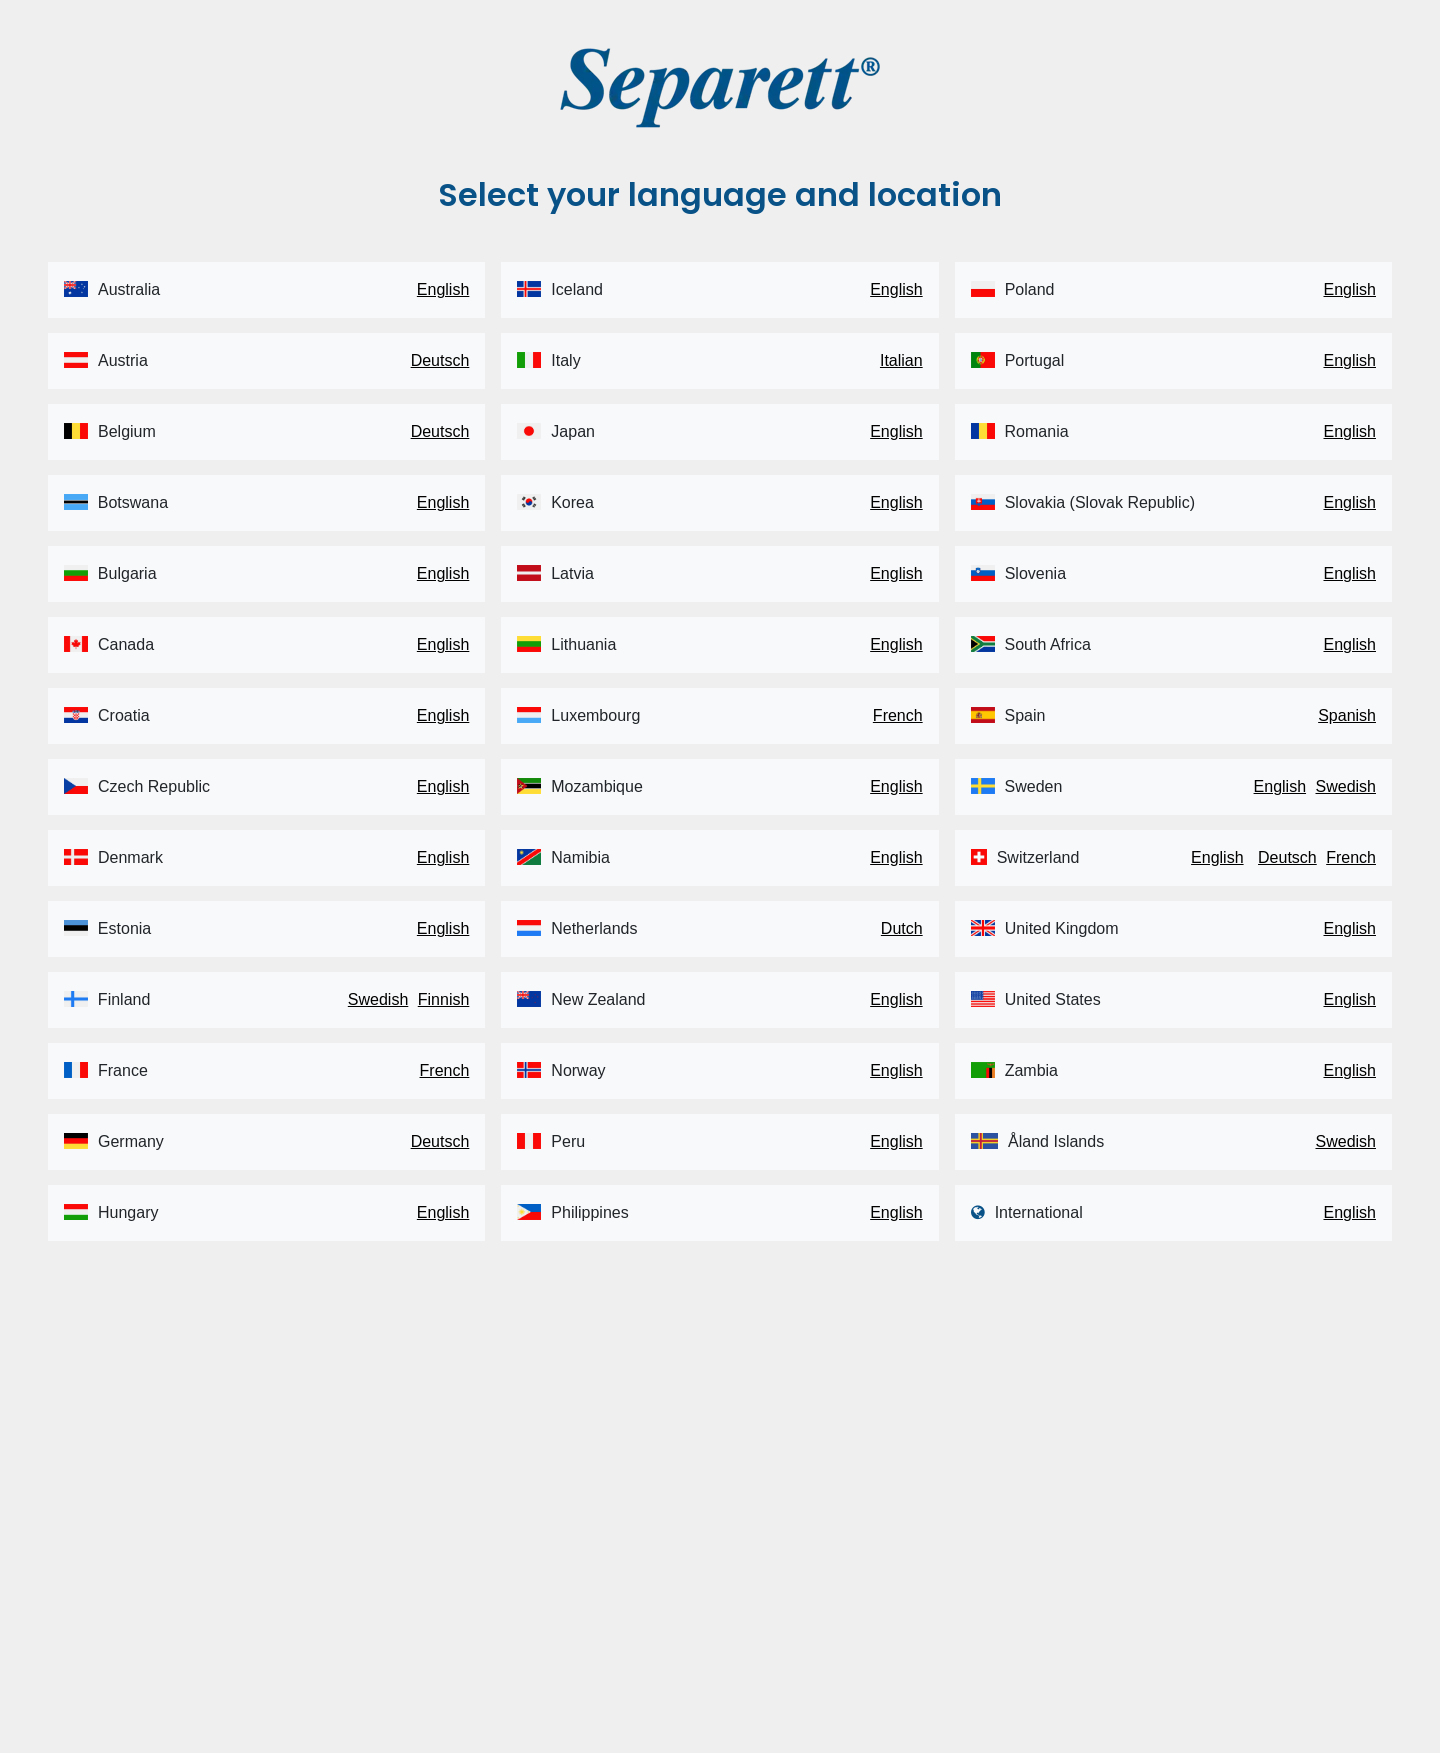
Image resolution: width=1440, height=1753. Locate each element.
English (443, 289)
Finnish (444, 999)
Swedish (378, 999)
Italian (901, 360)
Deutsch (440, 360)
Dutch (902, 928)
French (445, 1070)
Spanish (1347, 715)
